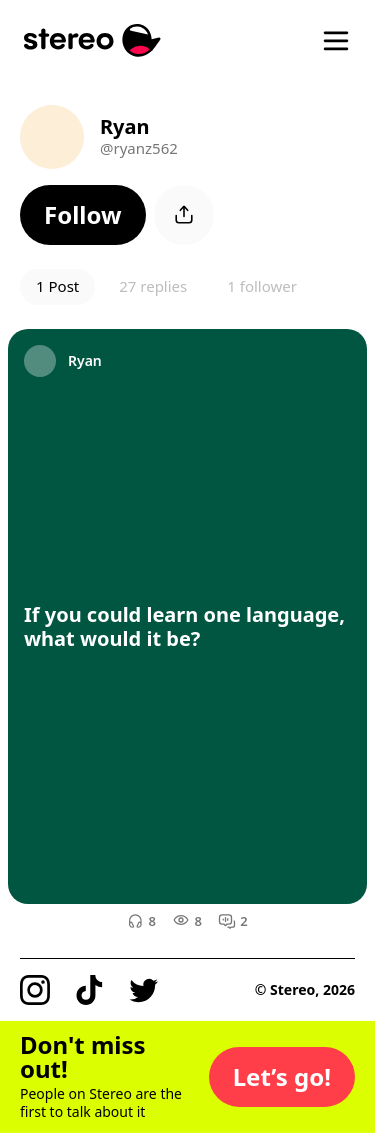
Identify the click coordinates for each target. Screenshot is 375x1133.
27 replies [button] (153, 286)
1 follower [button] (262, 286)
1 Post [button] (57, 286)
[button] (83, 215)
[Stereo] (92, 40)
